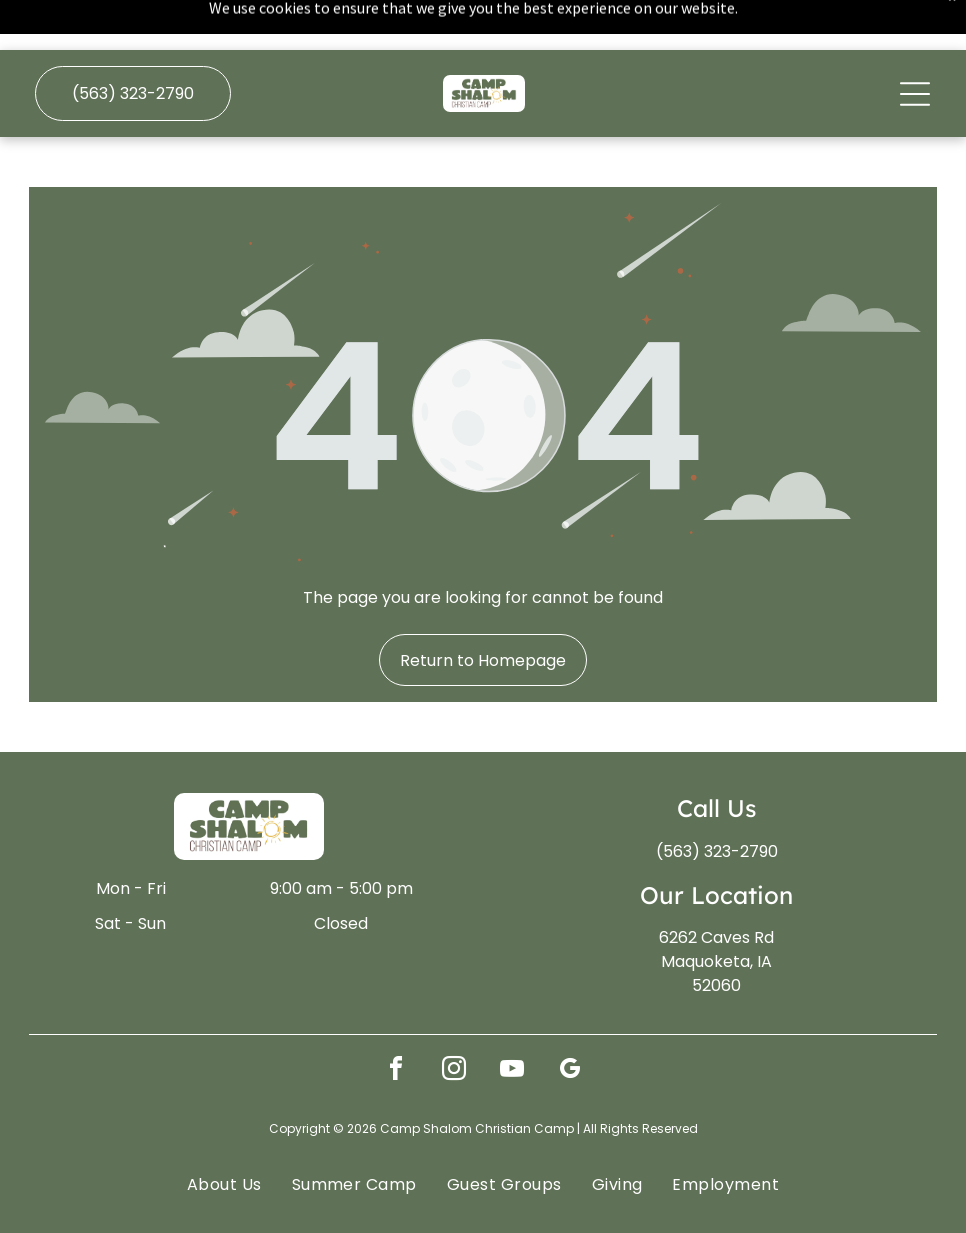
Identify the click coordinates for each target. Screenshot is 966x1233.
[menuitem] (224, 1133)
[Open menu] (915, 44)
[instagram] (454, 1021)
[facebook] (396, 1021)
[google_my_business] (570, 1021)
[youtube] (512, 1021)
